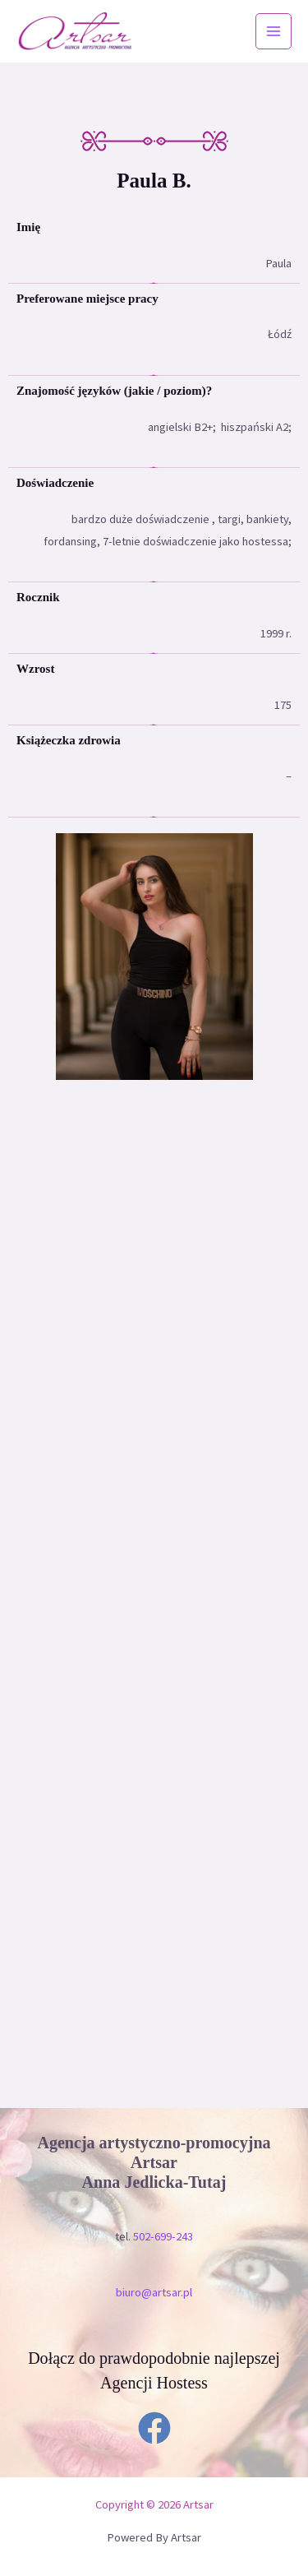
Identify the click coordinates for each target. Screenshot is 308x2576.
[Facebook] (154, 2428)
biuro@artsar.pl (154, 2292)
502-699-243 (163, 2236)
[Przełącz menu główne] (273, 31)
